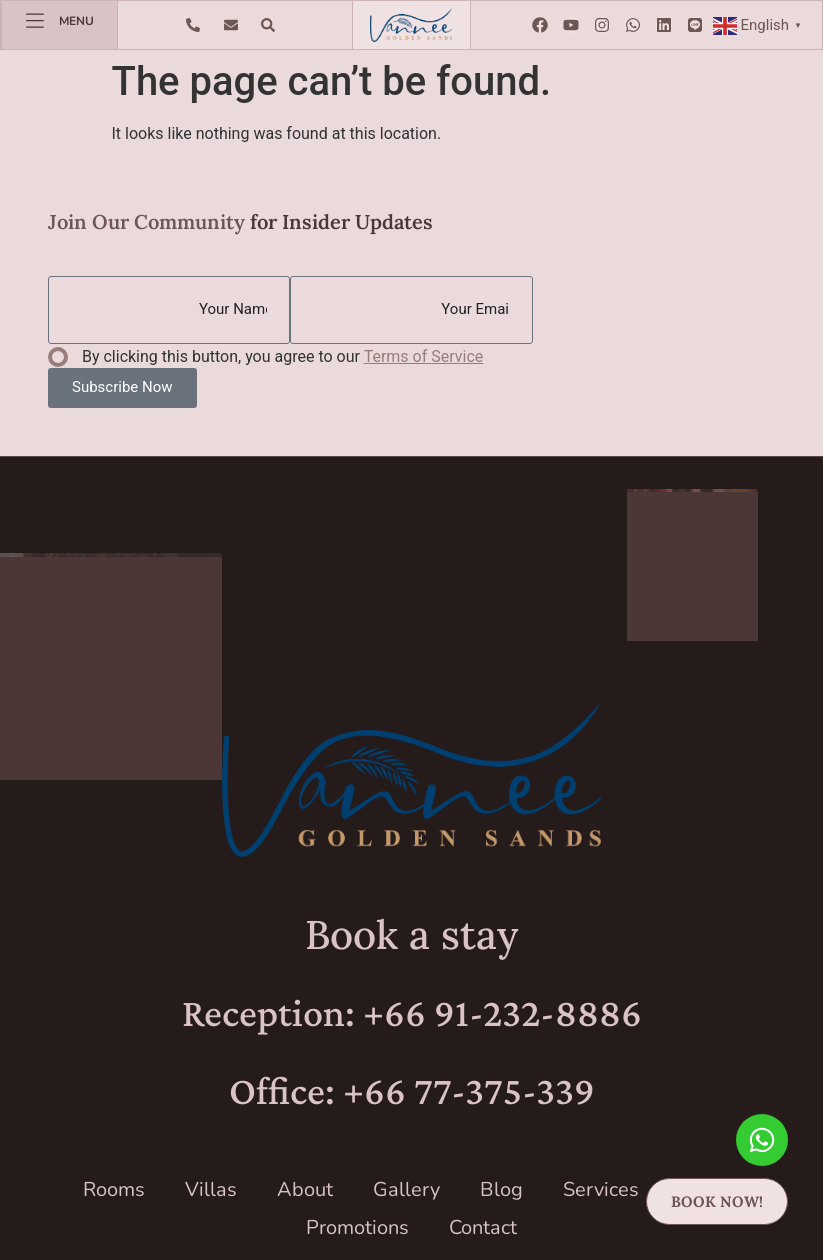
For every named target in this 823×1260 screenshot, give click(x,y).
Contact (483, 1227)
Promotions (357, 1227)
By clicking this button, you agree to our (282, 356)
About (305, 1189)
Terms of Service (424, 356)
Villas (211, 1189)
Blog (501, 1189)
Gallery (406, 1189)
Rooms (114, 1189)
